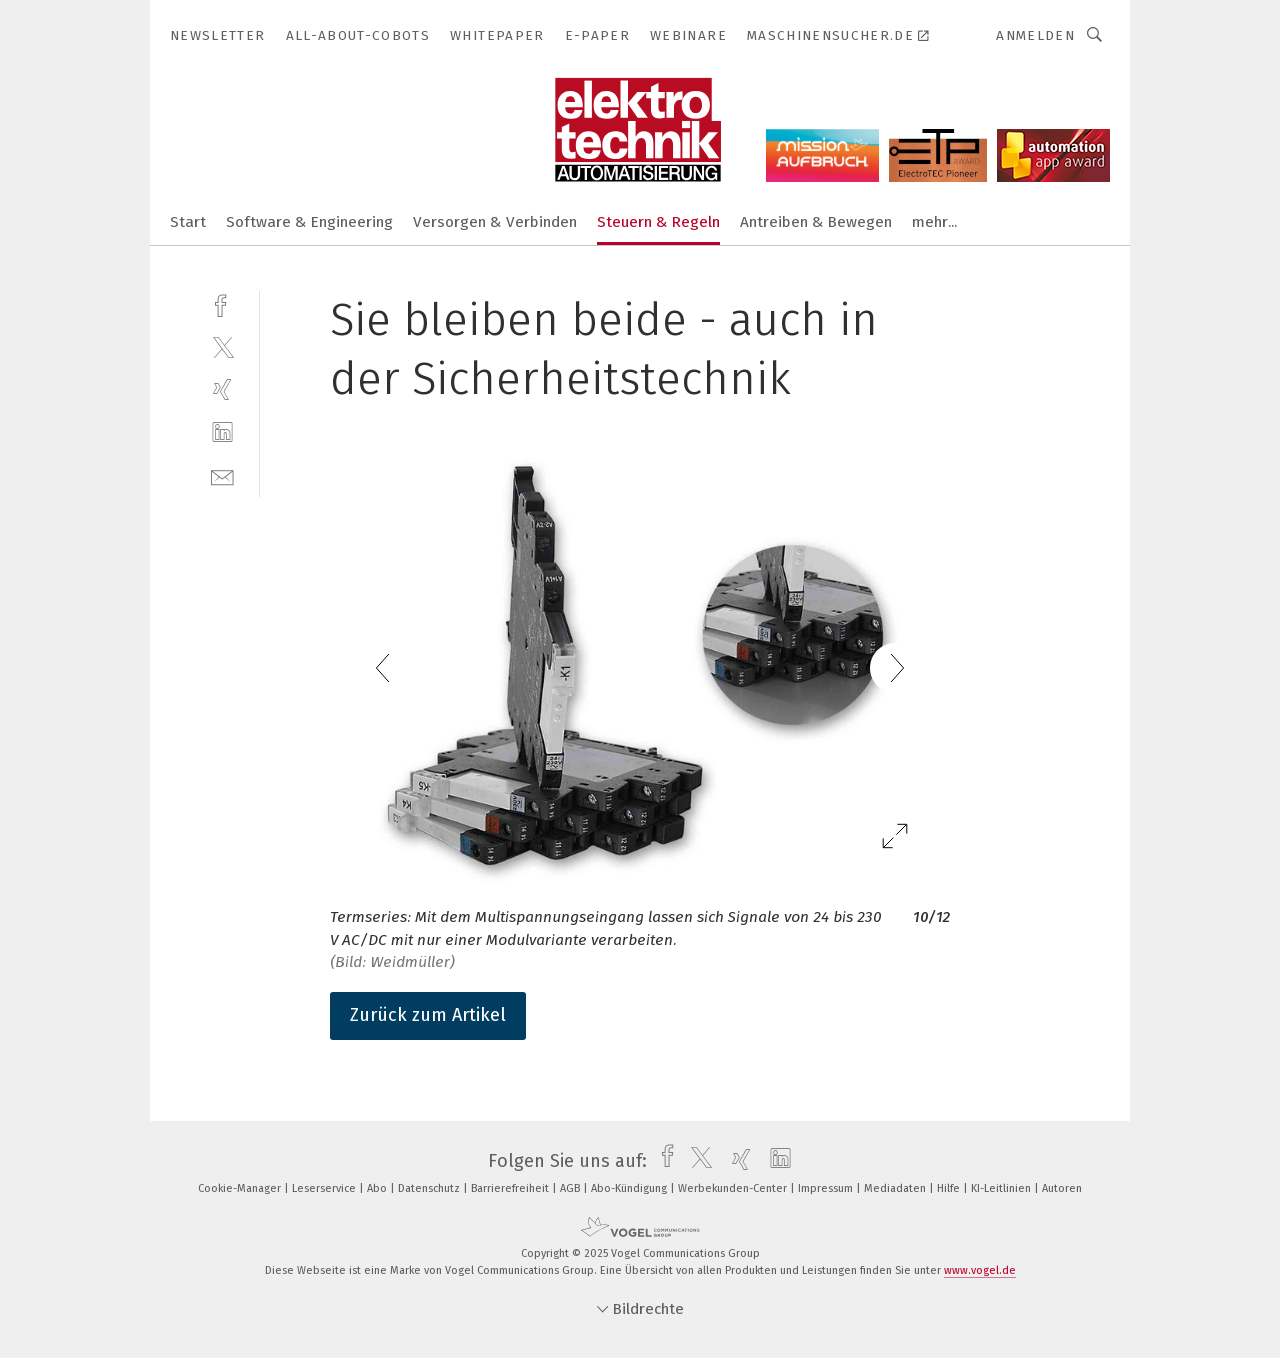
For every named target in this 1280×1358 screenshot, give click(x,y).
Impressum (827, 1188)
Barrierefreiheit (511, 1188)
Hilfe (950, 1188)
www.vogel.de (980, 1270)
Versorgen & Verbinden (495, 222)
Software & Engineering (309, 222)
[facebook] (222, 303)
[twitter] (222, 346)
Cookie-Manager (241, 1188)
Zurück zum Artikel (428, 1015)
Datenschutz (430, 1188)
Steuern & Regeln (658, 222)
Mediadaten (896, 1188)
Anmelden (1035, 35)
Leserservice (325, 1188)
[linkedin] (222, 432)
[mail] (222, 475)
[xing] (222, 389)
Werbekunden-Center (734, 1188)
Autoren (1062, 1188)
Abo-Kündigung (630, 1188)
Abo (378, 1188)
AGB (571, 1188)
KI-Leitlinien (1002, 1188)
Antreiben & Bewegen (816, 222)
